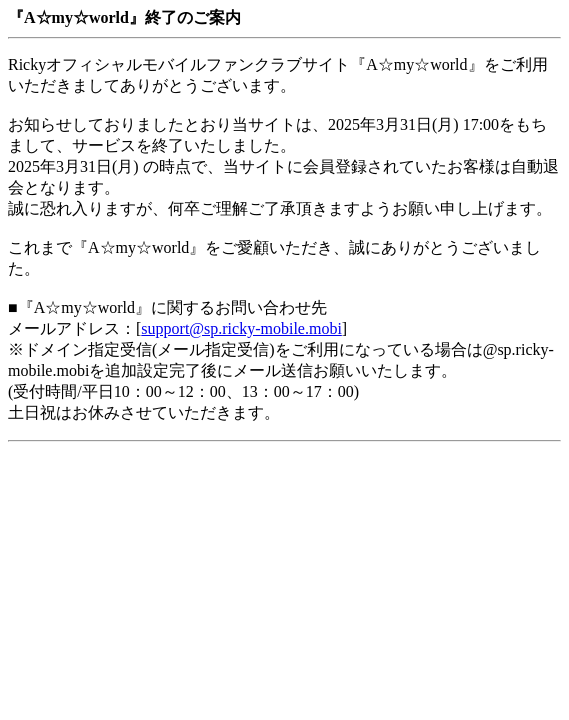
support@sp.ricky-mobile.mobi (241, 328)
